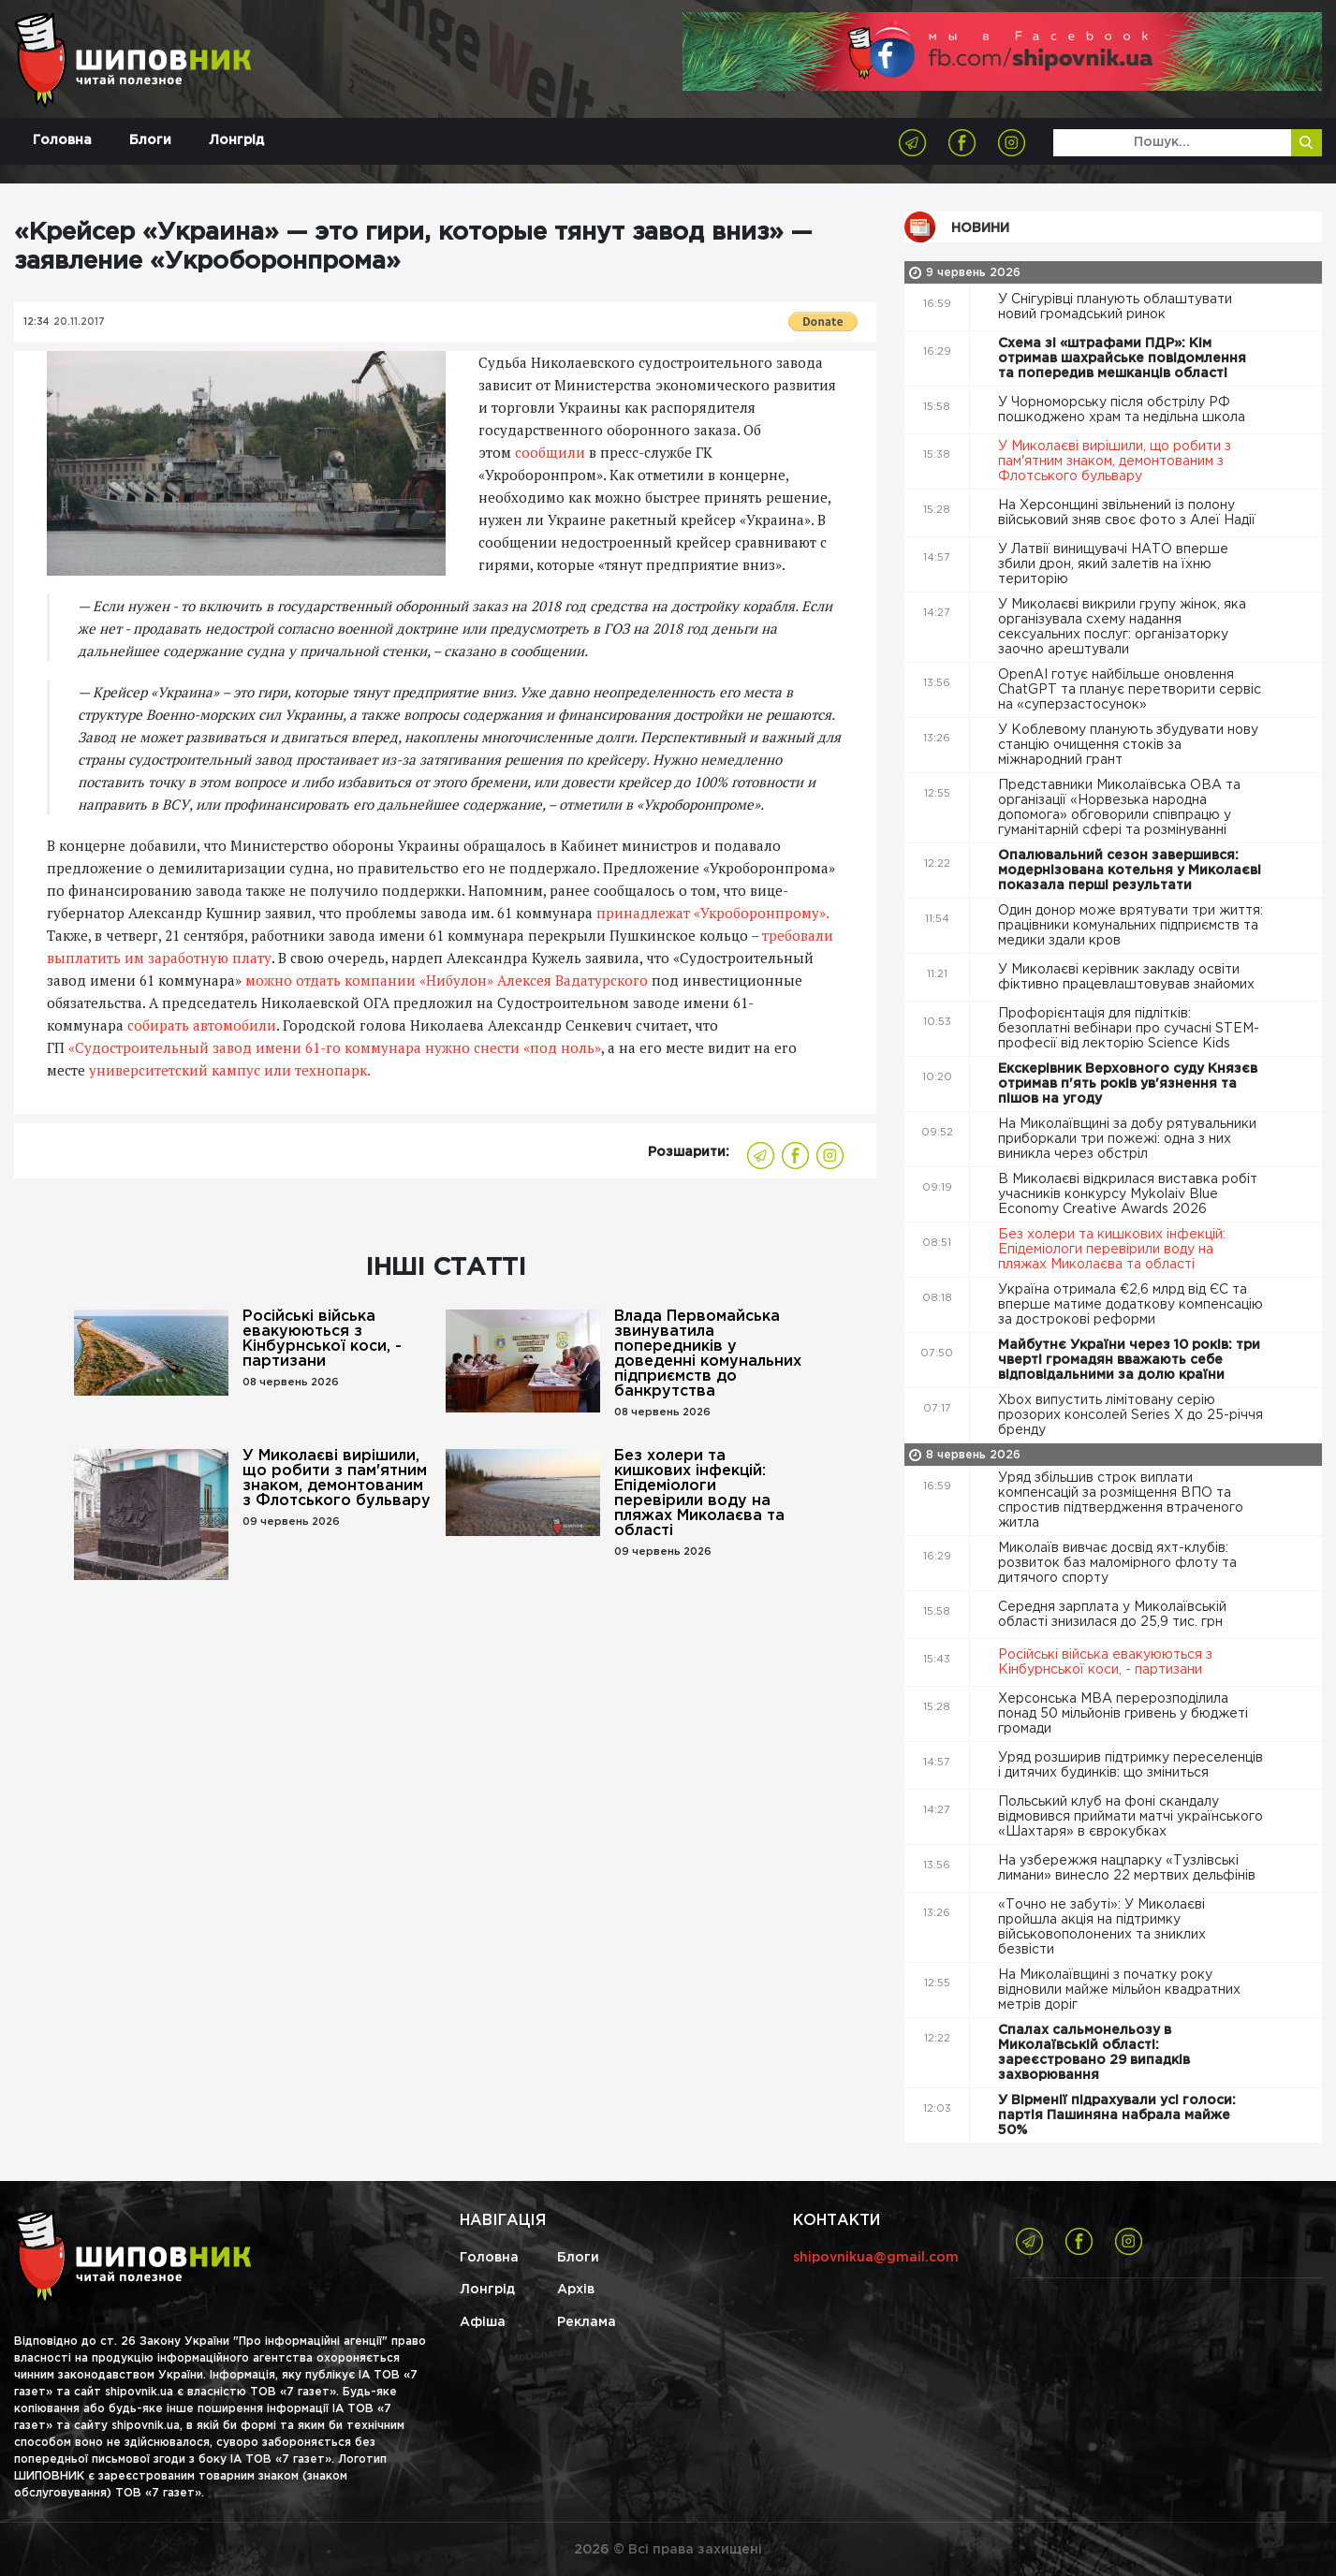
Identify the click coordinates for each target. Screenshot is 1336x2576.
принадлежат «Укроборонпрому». (712, 912)
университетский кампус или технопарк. (230, 1070)
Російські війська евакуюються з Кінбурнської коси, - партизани (322, 1339)
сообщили (550, 452)
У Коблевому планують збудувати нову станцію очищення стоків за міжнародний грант (1128, 745)
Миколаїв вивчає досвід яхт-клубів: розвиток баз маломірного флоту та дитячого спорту (1117, 1563)
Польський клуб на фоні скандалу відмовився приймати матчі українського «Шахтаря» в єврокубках (1130, 1816)
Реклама (586, 2322)
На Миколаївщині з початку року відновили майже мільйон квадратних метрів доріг (1119, 1990)
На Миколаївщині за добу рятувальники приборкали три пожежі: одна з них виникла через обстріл (1127, 1139)
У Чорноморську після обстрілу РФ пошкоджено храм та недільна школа (1123, 410)
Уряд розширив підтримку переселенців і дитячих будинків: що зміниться (1130, 1765)
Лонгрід (236, 140)
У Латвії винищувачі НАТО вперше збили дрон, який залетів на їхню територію (1113, 564)
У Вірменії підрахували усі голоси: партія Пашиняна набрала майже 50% (1117, 2115)
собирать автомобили (201, 1025)
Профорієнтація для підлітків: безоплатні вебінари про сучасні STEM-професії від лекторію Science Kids (1128, 1028)
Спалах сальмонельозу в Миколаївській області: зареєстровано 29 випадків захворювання (1094, 2053)
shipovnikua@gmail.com (876, 2257)
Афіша (483, 2322)
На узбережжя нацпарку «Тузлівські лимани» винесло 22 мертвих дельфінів (1128, 1868)
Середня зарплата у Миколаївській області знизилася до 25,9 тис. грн (1112, 1615)
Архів (576, 2289)
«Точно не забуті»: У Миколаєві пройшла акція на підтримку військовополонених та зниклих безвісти (1102, 1927)
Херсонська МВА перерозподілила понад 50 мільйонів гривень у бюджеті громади (1123, 1713)
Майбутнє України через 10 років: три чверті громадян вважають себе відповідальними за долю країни (1129, 1360)
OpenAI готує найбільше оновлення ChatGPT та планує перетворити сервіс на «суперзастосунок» (1129, 689)
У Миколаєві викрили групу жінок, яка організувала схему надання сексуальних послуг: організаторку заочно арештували (1122, 627)
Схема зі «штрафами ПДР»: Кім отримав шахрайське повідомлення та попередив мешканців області (1122, 358)
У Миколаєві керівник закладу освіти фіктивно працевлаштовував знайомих (1128, 977)
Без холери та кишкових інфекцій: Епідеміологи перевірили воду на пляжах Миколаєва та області (699, 1493)
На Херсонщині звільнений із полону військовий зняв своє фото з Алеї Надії (1128, 513)
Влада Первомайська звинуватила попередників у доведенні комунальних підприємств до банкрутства (707, 1354)
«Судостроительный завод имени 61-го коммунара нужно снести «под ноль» (334, 1047)
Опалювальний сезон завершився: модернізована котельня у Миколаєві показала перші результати (1129, 870)
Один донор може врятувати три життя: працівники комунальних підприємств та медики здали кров (1130, 925)
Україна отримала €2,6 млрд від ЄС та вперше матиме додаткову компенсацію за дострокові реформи (1130, 1304)
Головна (62, 140)
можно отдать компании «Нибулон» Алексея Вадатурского (446, 980)
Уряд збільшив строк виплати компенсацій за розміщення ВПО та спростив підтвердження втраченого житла (1120, 1500)
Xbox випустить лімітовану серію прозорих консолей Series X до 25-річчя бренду (1130, 1415)
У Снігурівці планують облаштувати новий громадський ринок (1115, 307)
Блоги (150, 140)
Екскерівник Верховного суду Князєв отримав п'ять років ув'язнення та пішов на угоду (1127, 1084)
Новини (980, 228)
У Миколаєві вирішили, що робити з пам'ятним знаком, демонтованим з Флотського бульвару (336, 1478)
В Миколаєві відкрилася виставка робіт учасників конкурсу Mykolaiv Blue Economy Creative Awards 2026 (1127, 1194)
